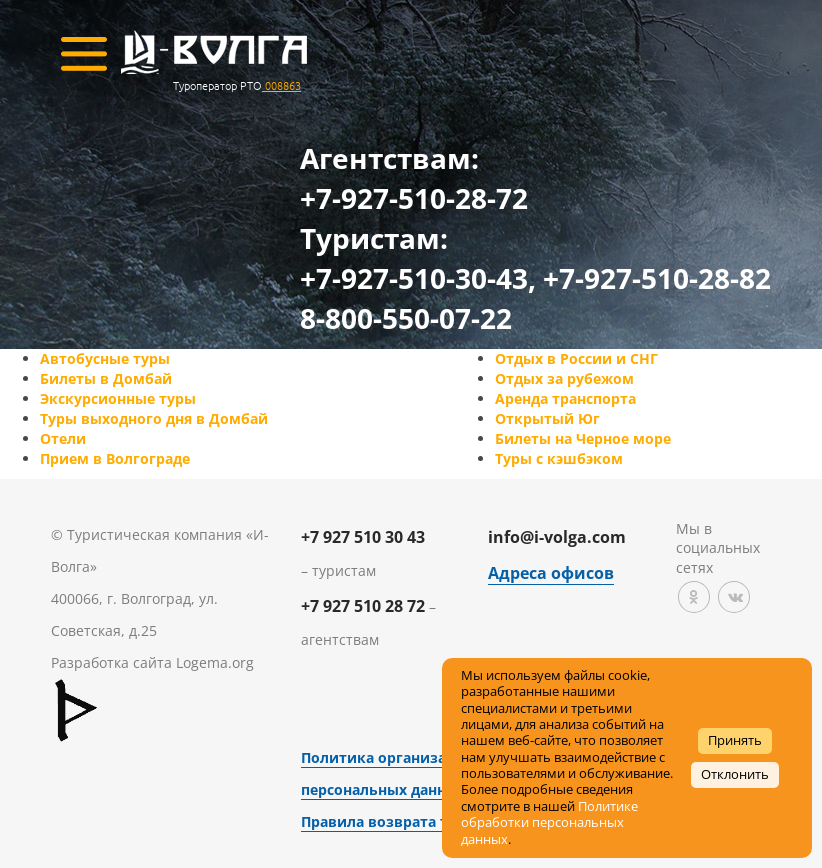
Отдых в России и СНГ (576, 358)
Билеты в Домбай (106, 378)
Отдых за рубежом (564, 378)
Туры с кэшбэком (559, 458)
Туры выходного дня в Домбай (154, 418)
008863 (281, 85)
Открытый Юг (547, 418)
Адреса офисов (551, 573)
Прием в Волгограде (115, 458)
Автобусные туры (105, 358)
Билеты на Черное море (583, 438)
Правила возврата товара (396, 821)
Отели (63, 438)
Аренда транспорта (565, 398)
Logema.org (215, 662)
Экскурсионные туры (118, 398)
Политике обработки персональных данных (549, 823)
